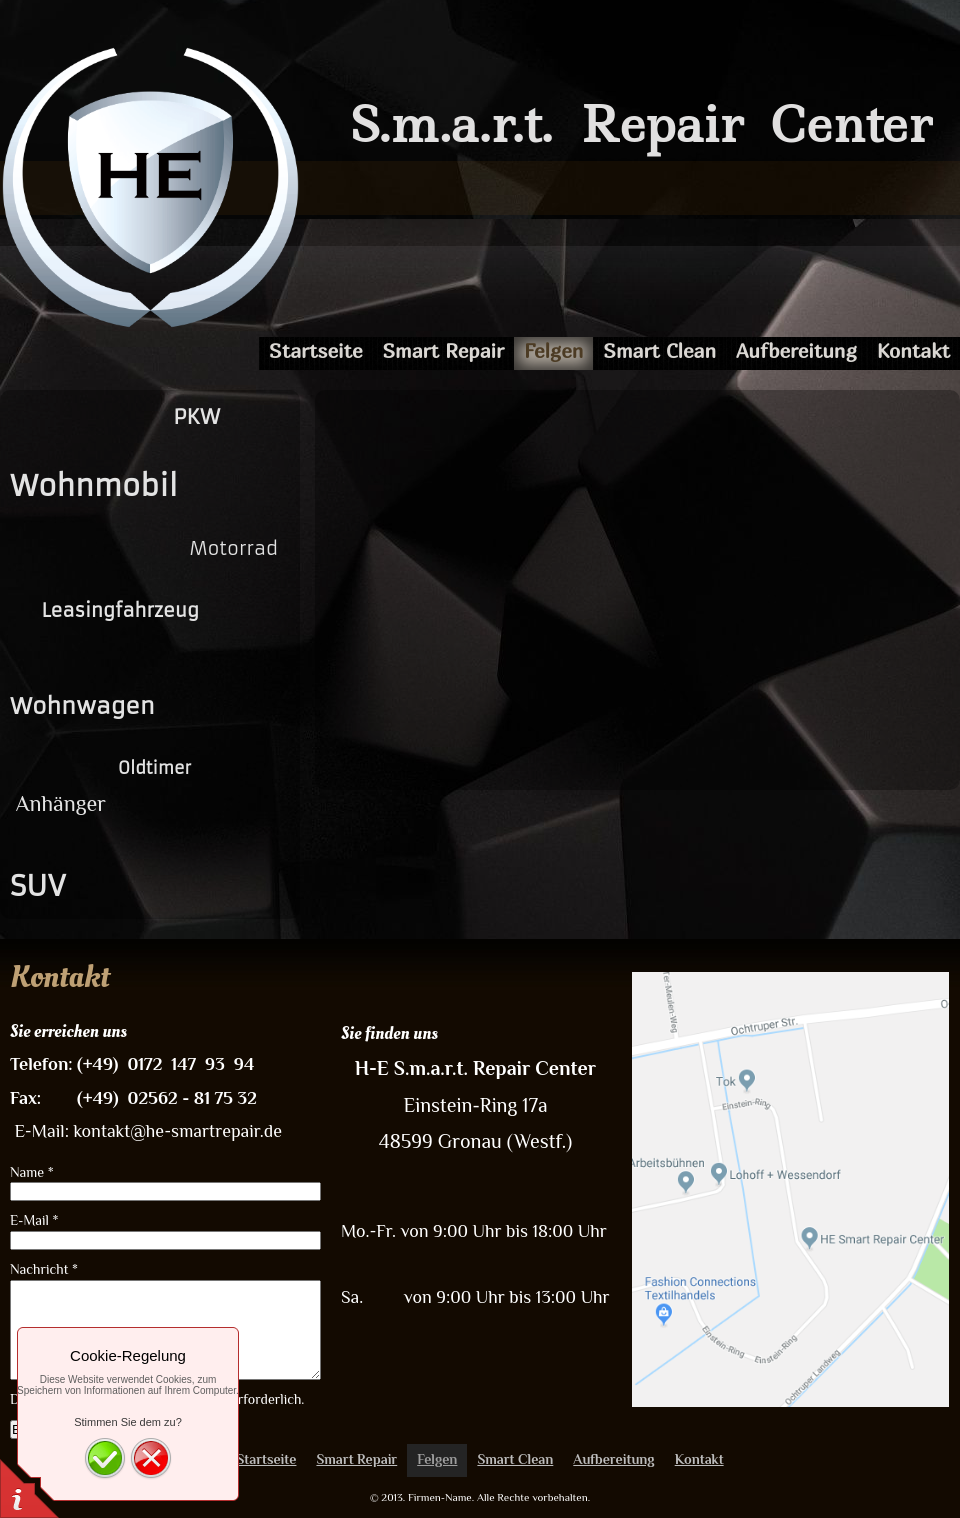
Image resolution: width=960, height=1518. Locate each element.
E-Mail (34, 1220)
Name (32, 1172)
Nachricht (44, 1269)
